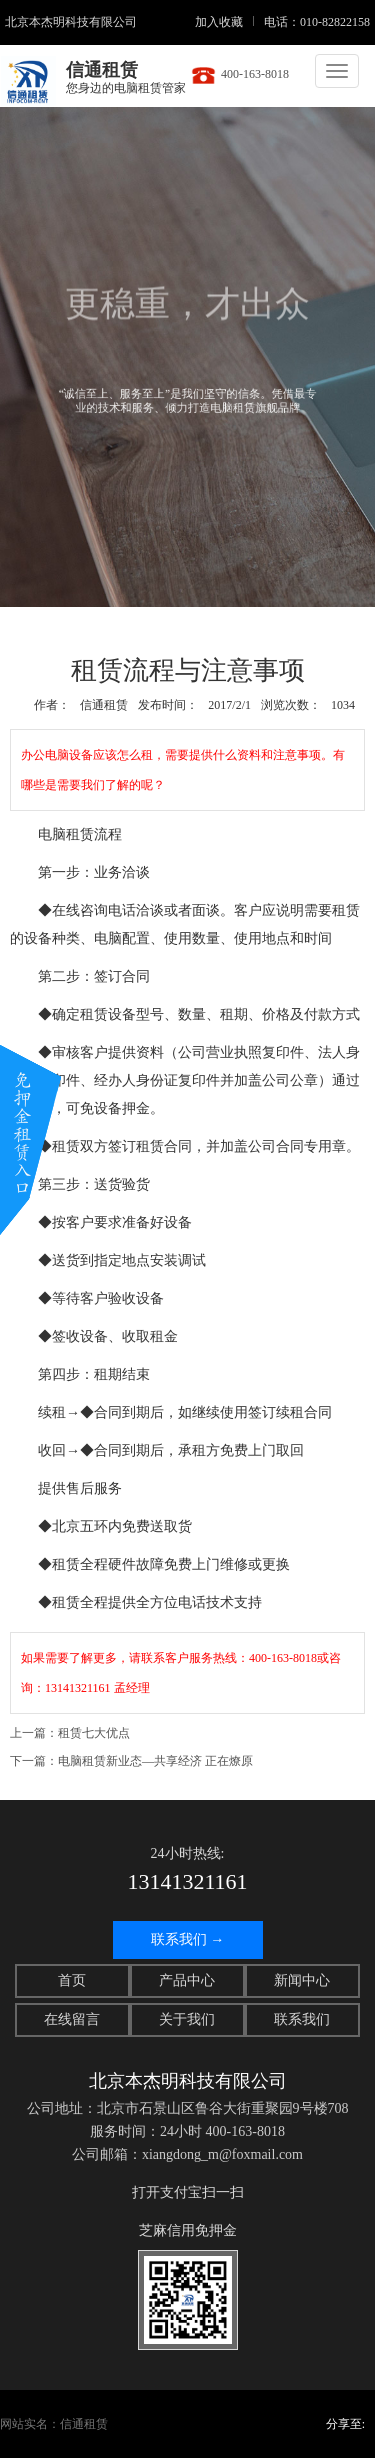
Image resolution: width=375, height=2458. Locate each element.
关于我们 (187, 2019)
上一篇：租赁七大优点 (70, 1733)
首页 (72, 1980)
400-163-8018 (240, 74)
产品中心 (187, 1980)
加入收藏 (219, 22)
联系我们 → (188, 1939)
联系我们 (302, 2019)
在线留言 (72, 2019)
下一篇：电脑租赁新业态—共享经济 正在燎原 (131, 1761)
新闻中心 (302, 1980)
